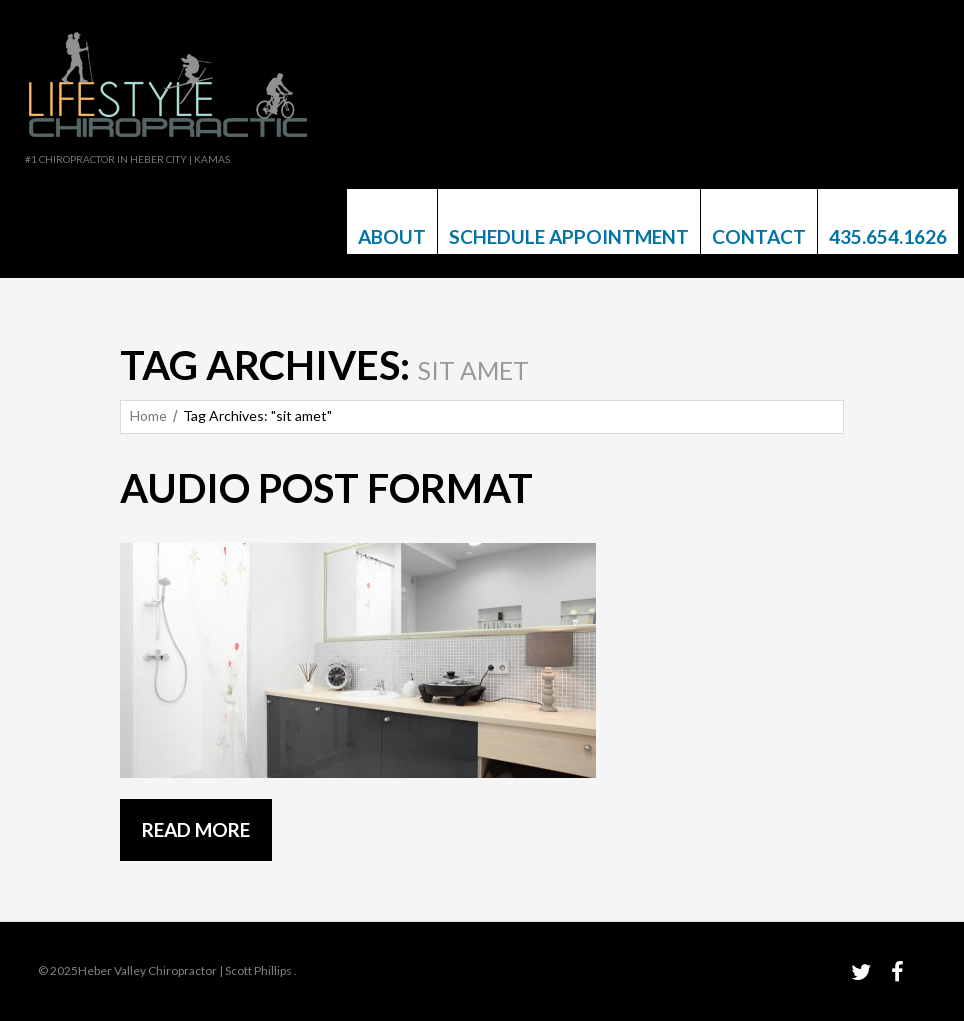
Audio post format (326, 488)
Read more (196, 829)
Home (148, 415)
